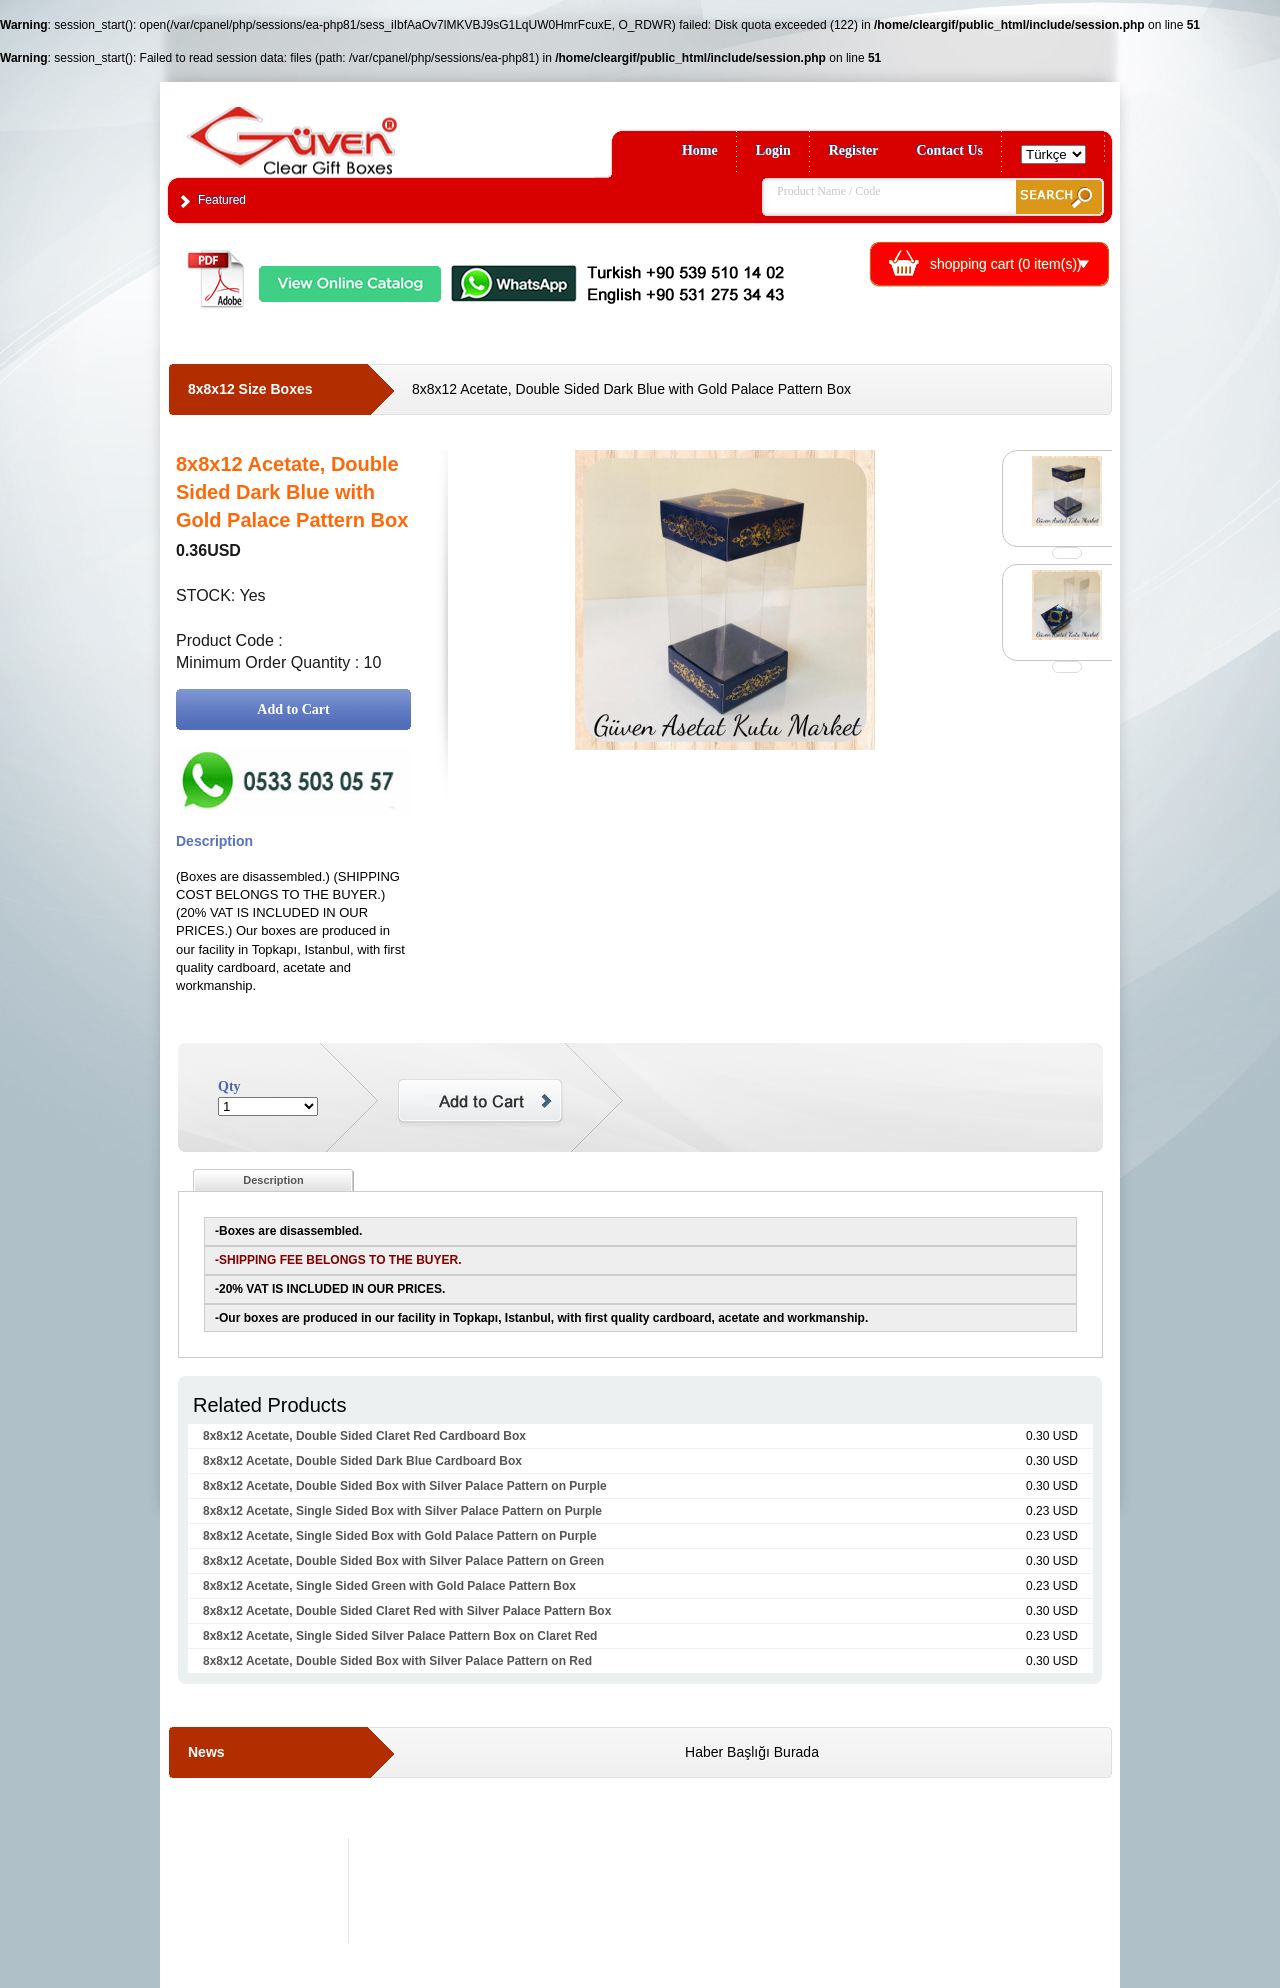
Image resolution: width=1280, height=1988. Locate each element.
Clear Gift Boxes (335, 131)
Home (700, 150)
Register (854, 150)
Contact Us (950, 150)
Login (773, 150)
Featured (222, 200)
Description (273, 1180)
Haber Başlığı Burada (752, 1752)
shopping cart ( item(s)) (1006, 264)
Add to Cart (293, 709)
